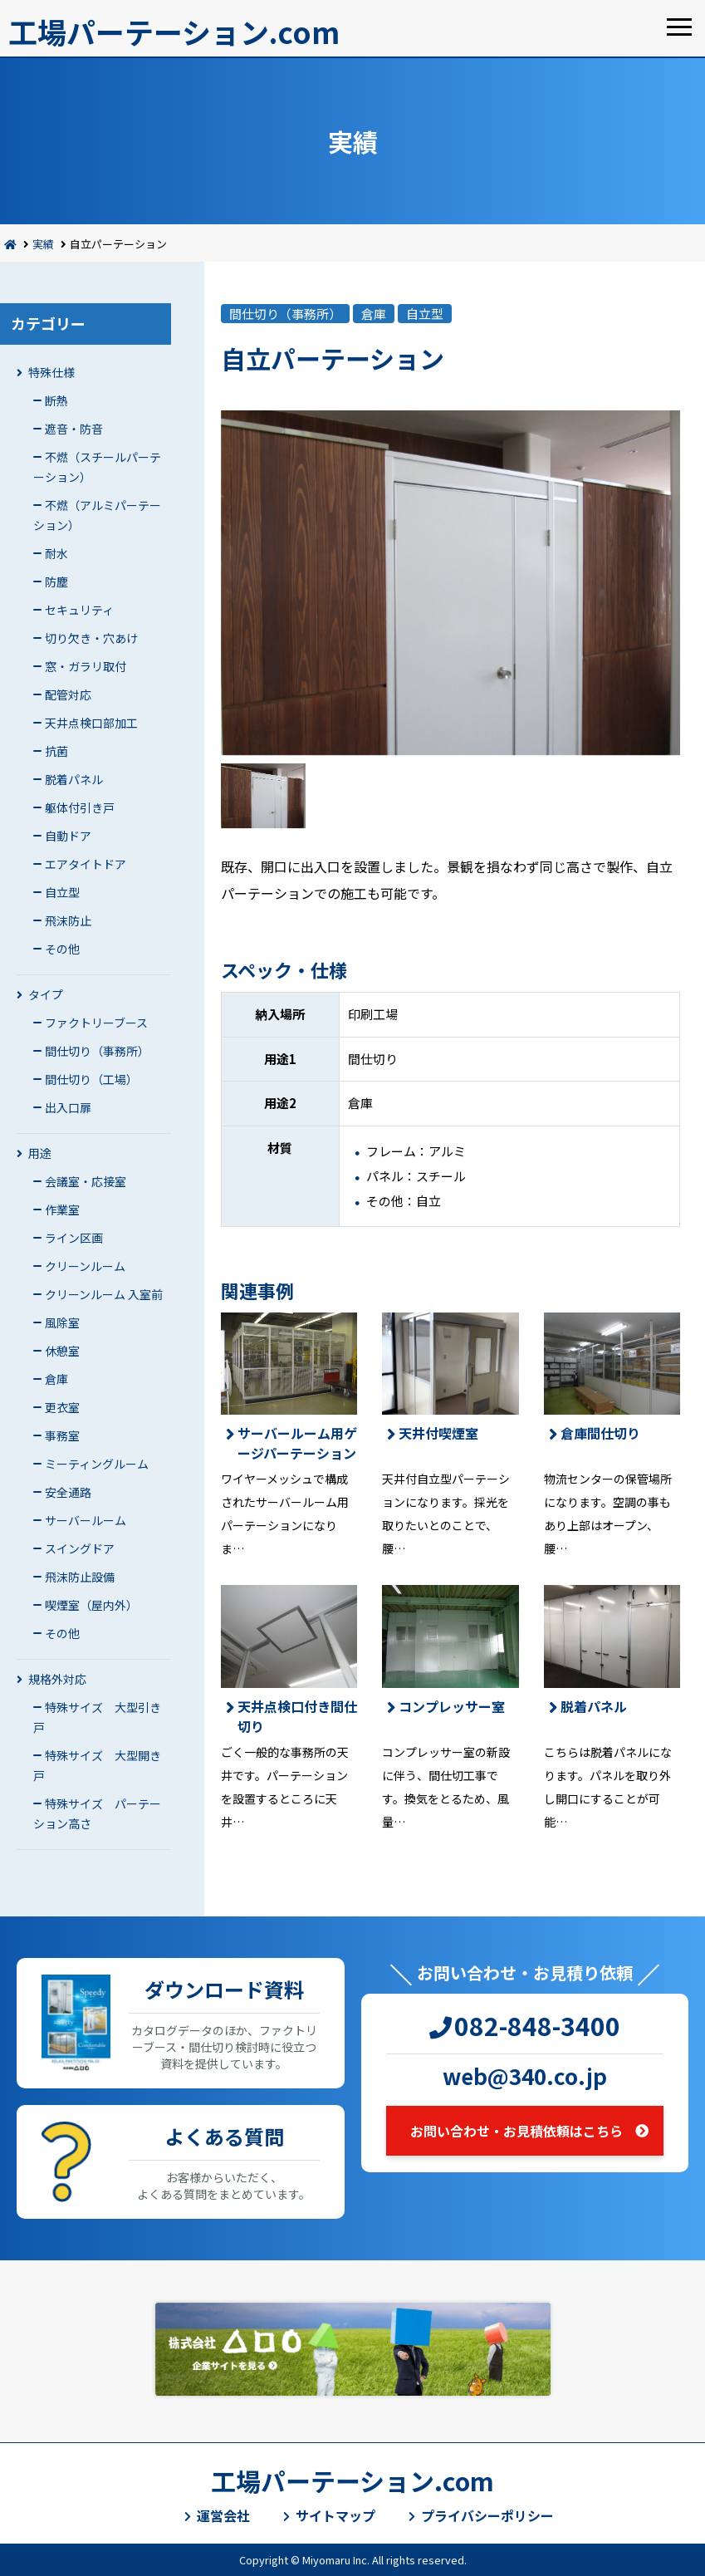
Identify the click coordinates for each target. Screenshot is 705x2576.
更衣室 (62, 1407)
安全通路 (68, 1492)
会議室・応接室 (85, 1181)
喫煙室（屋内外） (91, 1605)
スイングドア (80, 1548)
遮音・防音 (74, 428)
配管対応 (68, 694)
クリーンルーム (85, 1266)
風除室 (62, 1322)
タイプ (45, 994)
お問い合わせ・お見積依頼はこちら (516, 2131)
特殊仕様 (51, 372)
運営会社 (223, 2515)
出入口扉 (68, 1107)
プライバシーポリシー (487, 2515)
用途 (39, 1153)
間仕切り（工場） (91, 1079)
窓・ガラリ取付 (85, 666)
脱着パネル (74, 779)
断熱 (56, 400)
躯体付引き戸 (80, 807)
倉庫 (56, 1379)
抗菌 (56, 751)
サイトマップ (335, 2515)
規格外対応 (57, 1679)
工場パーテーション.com (174, 31)
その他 (62, 948)
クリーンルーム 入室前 (104, 1294)
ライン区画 (74, 1237)
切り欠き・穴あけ (91, 638)
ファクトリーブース (96, 1022)
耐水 (56, 553)
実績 (43, 244)
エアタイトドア (85, 864)
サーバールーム (85, 1520)
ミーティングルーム (97, 1463)
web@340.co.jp (525, 2075)
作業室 (62, 1209)
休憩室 (62, 1350)
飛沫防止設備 (80, 1576)
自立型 (62, 892)
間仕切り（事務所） (97, 1051)
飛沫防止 (68, 920)
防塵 (56, 581)
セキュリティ (79, 609)
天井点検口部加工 (91, 722)
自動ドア (68, 835)
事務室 (62, 1435)
